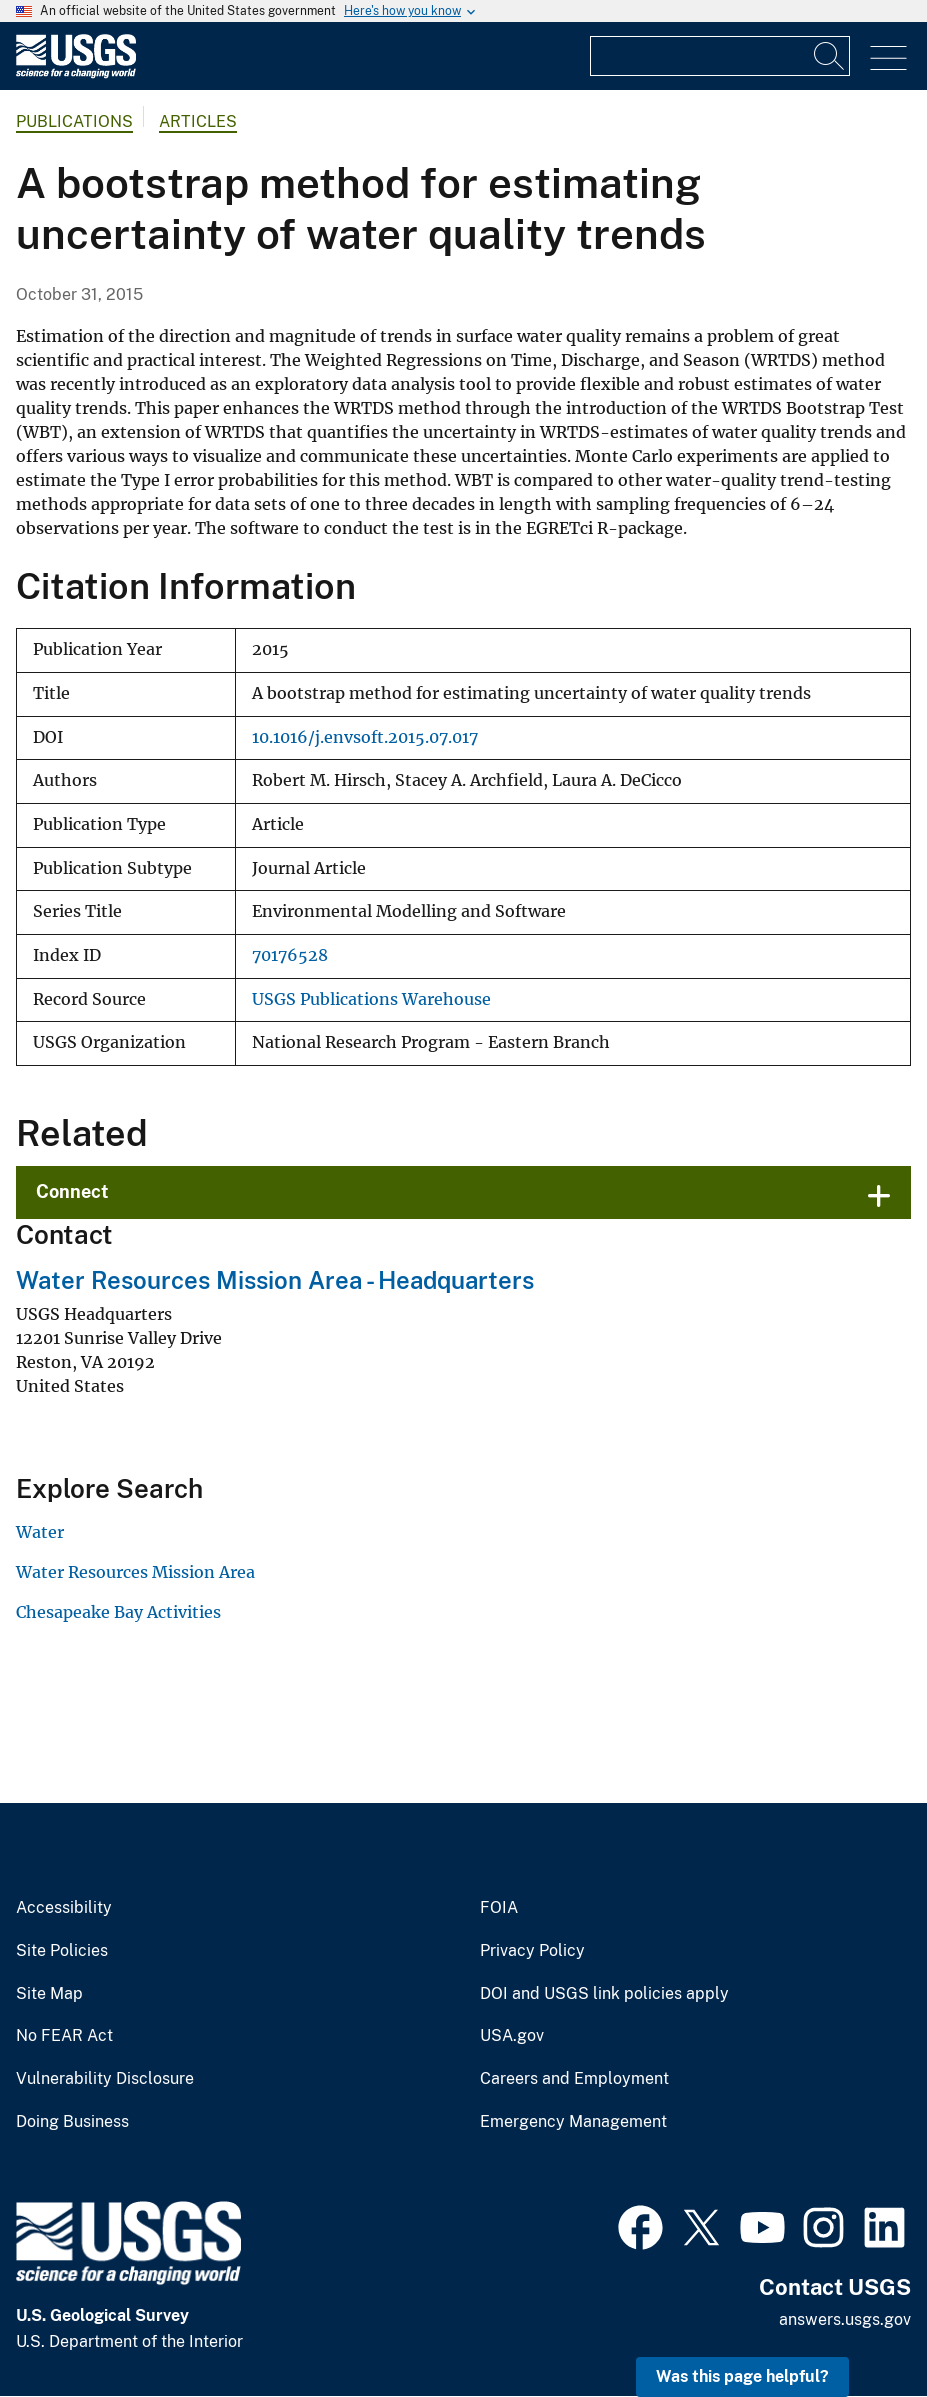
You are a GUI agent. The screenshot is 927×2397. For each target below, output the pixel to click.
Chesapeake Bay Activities (118, 1612)
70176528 (290, 955)
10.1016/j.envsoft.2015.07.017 (365, 737)
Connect (72, 1191)
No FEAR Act (64, 2036)
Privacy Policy (532, 1951)
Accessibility (64, 1908)
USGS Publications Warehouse (371, 999)
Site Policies (62, 1951)
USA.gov (512, 2036)
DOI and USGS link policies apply (604, 1994)
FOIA (499, 1908)
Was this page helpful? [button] (742, 2376)
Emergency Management (573, 2122)
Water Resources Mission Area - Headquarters (275, 1280)
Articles (198, 121)
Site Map (49, 1994)
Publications (74, 121)
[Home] (76, 73)
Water (40, 1532)
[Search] (830, 56)
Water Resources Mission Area (135, 1572)
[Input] (720, 56)
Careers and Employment (574, 2079)
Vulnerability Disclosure (105, 2079)
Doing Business (72, 2122)
